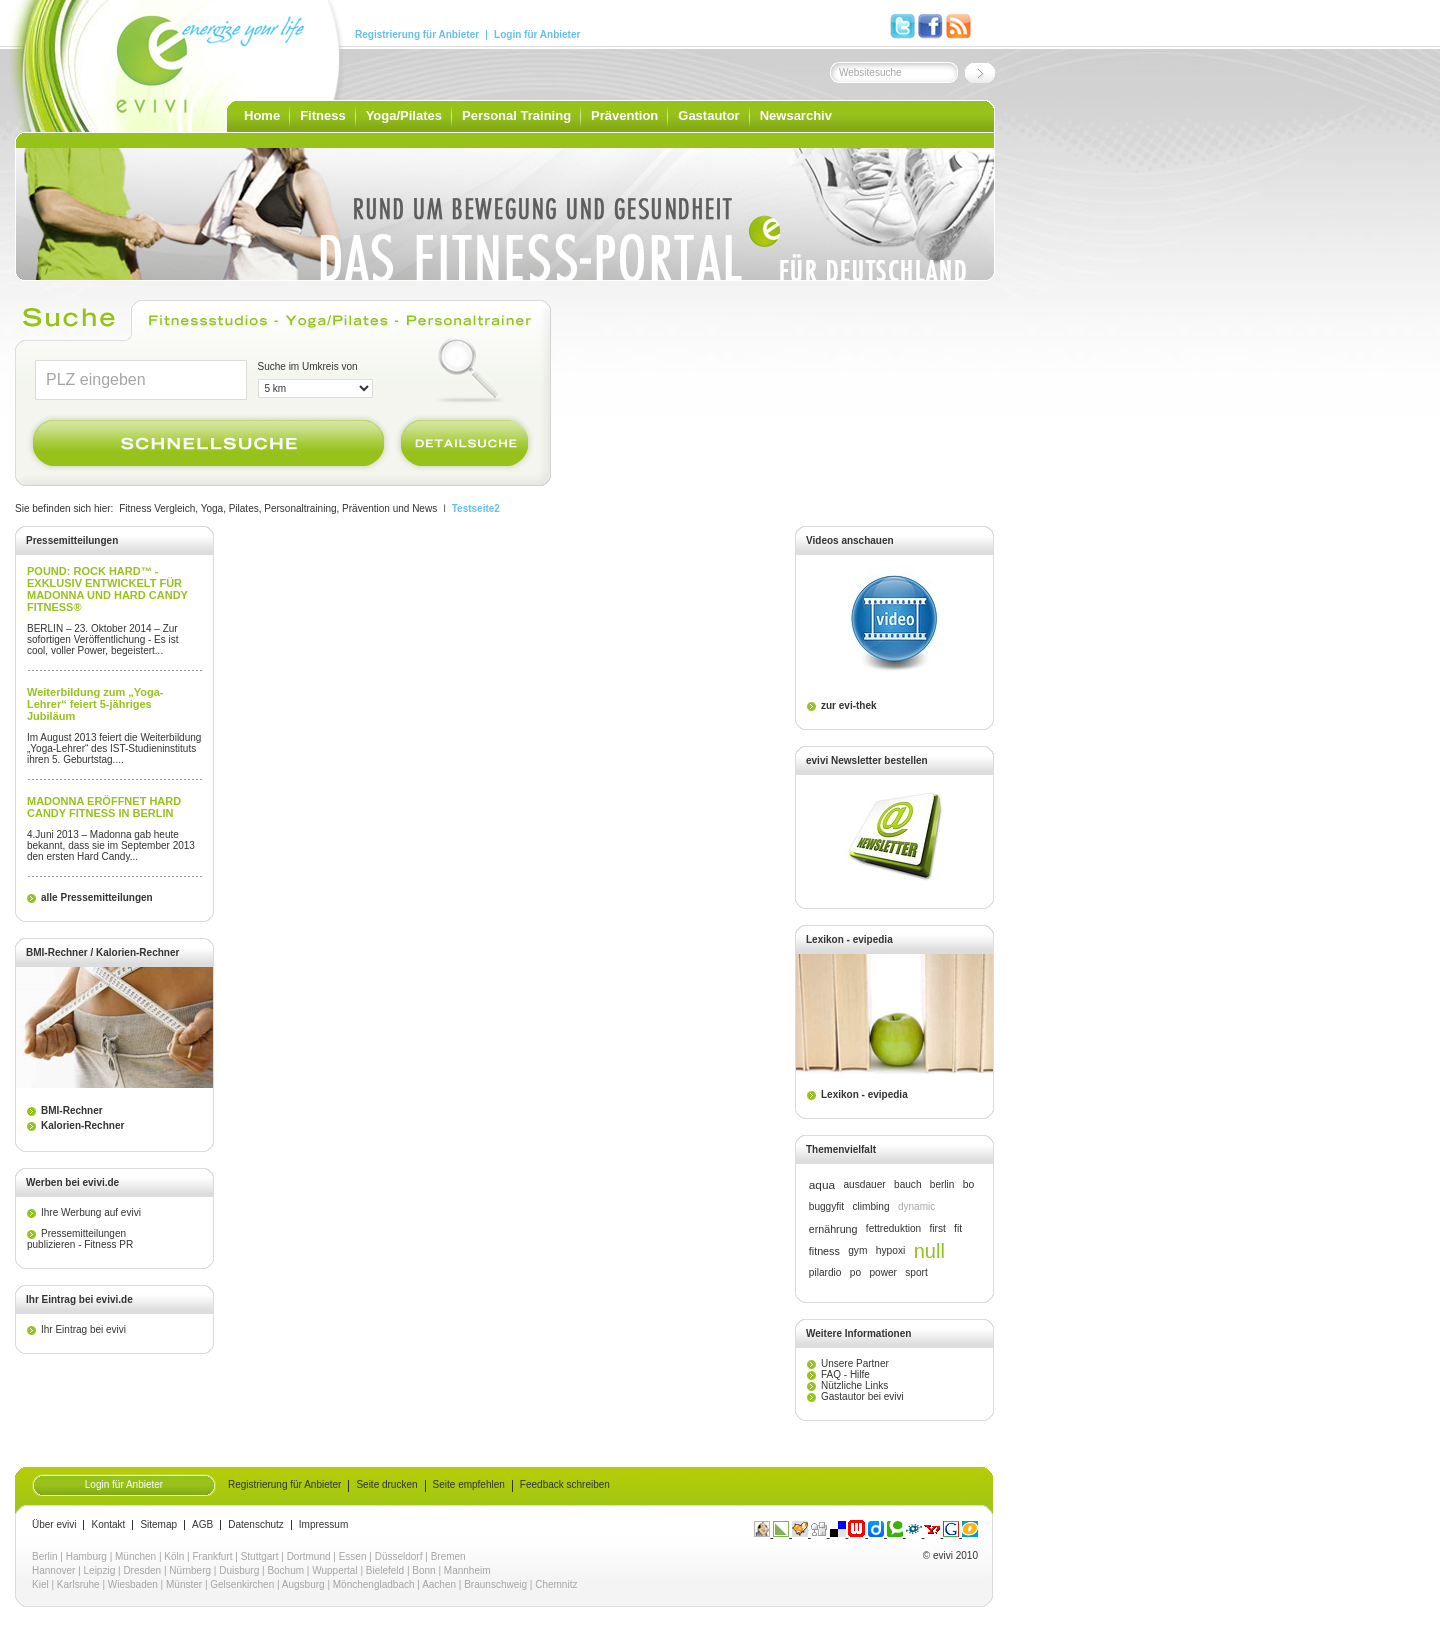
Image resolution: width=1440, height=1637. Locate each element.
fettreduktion (893, 1228)
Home (262, 115)
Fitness (323, 115)
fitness (824, 1251)
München (135, 1556)
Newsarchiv (796, 115)
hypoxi (891, 1250)
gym (857, 1250)
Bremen (448, 1556)
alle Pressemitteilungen (97, 897)
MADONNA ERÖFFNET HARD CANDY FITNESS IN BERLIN (104, 807)
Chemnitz (556, 1584)
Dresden (142, 1570)
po (855, 1272)
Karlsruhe (78, 1584)
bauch (907, 1184)
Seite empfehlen (469, 1485)
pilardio (825, 1272)
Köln (174, 1556)
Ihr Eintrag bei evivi (83, 1329)
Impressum (323, 1525)
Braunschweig (495, 1584)
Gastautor (708, 115)
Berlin (45, 1556)
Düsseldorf (399, 1556)
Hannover (53, 1570)
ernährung (833, 1229)
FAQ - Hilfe (845, 1374)
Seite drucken (386, 1485)
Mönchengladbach (374, 1584)
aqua (822, 1185)
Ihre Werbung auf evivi (91, 1212)
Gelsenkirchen (242, 1584)
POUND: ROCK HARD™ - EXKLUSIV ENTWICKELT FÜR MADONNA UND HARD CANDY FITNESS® (107, 589)
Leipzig (100, 1570)
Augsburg (303, 1584)
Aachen (439, 1584)
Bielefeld (385, 1570)
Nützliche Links (854, 1385)
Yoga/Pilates (404, 115)
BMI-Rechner (72, 1110)
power (882, 1272)
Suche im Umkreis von (308, 366)
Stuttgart (260, 1556)
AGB (202, 1525)
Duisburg (239, 1570)
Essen (353, 1556)
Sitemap (158, 1525)
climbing (870, 1206)
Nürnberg (190, 1570)
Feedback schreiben (565, 1485)
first (938, 1228)
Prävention (624, 115)
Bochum (285, 1570)
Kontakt (108, 1525)
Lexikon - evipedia (864, 1094)
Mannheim (467, 1570)
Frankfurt (213, 1556)
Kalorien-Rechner (82, 1125)
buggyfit (826, 1206)
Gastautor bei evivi (862, 1396)
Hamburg (86, 1556)
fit (958, 1228)
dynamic (916, 1206)
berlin (942, 1184)
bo (969, 1184)
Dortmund (309, 1556)
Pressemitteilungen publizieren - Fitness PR (80, 1239)
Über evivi (54, 1525)
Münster (184, 1584)
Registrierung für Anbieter (417, 35)
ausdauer (864, 1184)
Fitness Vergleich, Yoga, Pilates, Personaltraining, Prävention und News (278, 508)
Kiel (40, 1584)
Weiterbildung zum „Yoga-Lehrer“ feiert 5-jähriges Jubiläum (95, 704)
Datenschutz (256, 1525)
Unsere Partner (855, 1363)
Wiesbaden (133, 1584)
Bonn (423, 1570)
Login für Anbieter (537, 35)
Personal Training (516, 115)
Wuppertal (334, 1570)
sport (916, 1272)
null (929, 1251)
